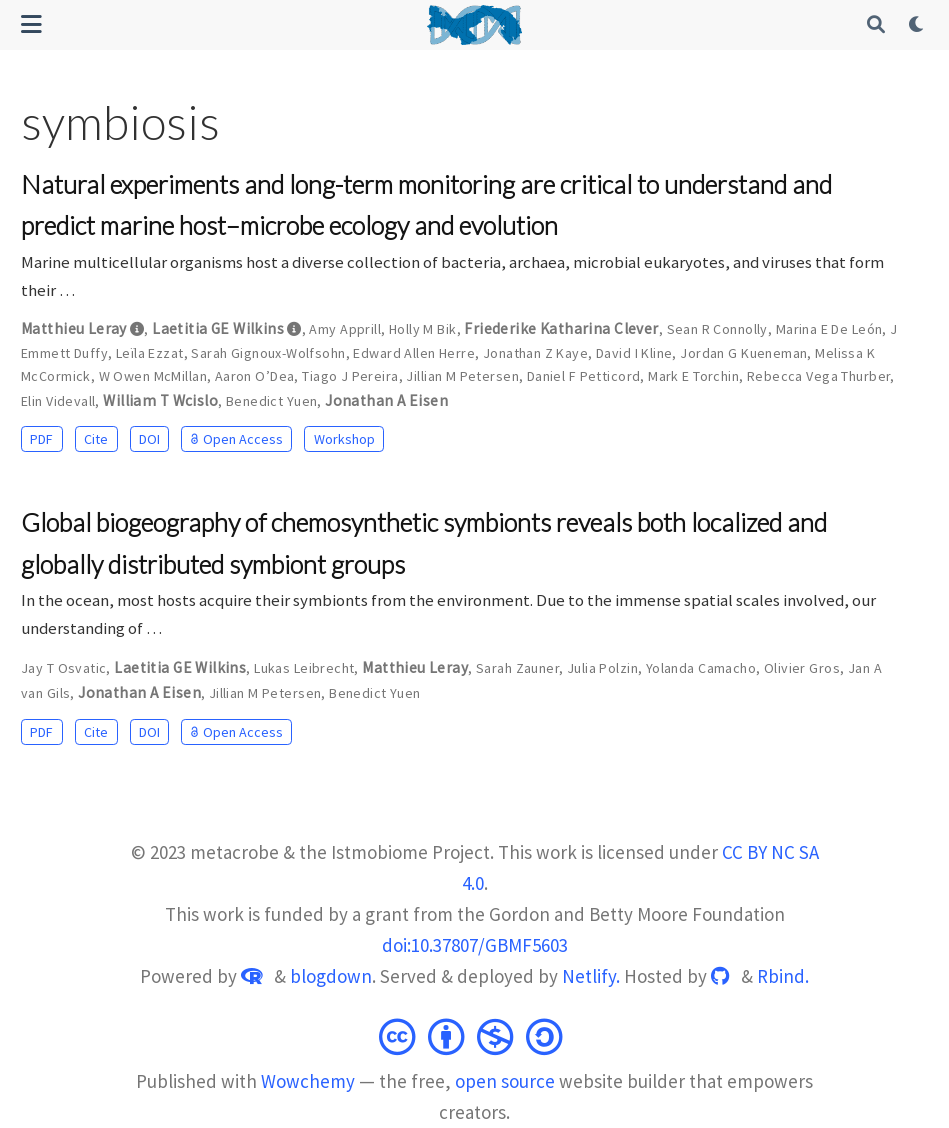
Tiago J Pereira (350, 376)
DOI (149, 439)
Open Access (237, 439)
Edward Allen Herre (414, 353)
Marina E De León (829, 329)
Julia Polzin (602, 668)
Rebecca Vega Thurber (818, 376)
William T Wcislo (160, 400)
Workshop (344, 439)
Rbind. (783, 976)
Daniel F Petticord (584, 376)
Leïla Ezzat (150, 353)
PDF (41, 439)
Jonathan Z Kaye (535, 353)
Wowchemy (308, 1081)
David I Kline (634, 353)
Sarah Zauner (517, 668)
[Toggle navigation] (31, 24)
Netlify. (591, 976)
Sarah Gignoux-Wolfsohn (268, 353)
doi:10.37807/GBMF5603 (475, 945)
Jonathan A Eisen (386, 400)
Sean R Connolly (717, 329)
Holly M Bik (423, 329)
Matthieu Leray (74, 328)
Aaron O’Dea (255, 376)
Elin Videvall (58, 401)
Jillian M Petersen (462, 376)
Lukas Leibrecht (304, 668)
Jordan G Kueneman (743, 353)
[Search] (877, 25)
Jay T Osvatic (63, 668)
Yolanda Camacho (701, 668)
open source (505, 1081)
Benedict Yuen (271, 401)
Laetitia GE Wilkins (218, 328)
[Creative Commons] (475, 1029)
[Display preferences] (918, 25)
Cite (96, 439)
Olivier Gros (802, 668)
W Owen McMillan (153, 376)
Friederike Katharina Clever (561, 328)
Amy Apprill (345, 329)
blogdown (331, 976)
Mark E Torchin (693, 376)
